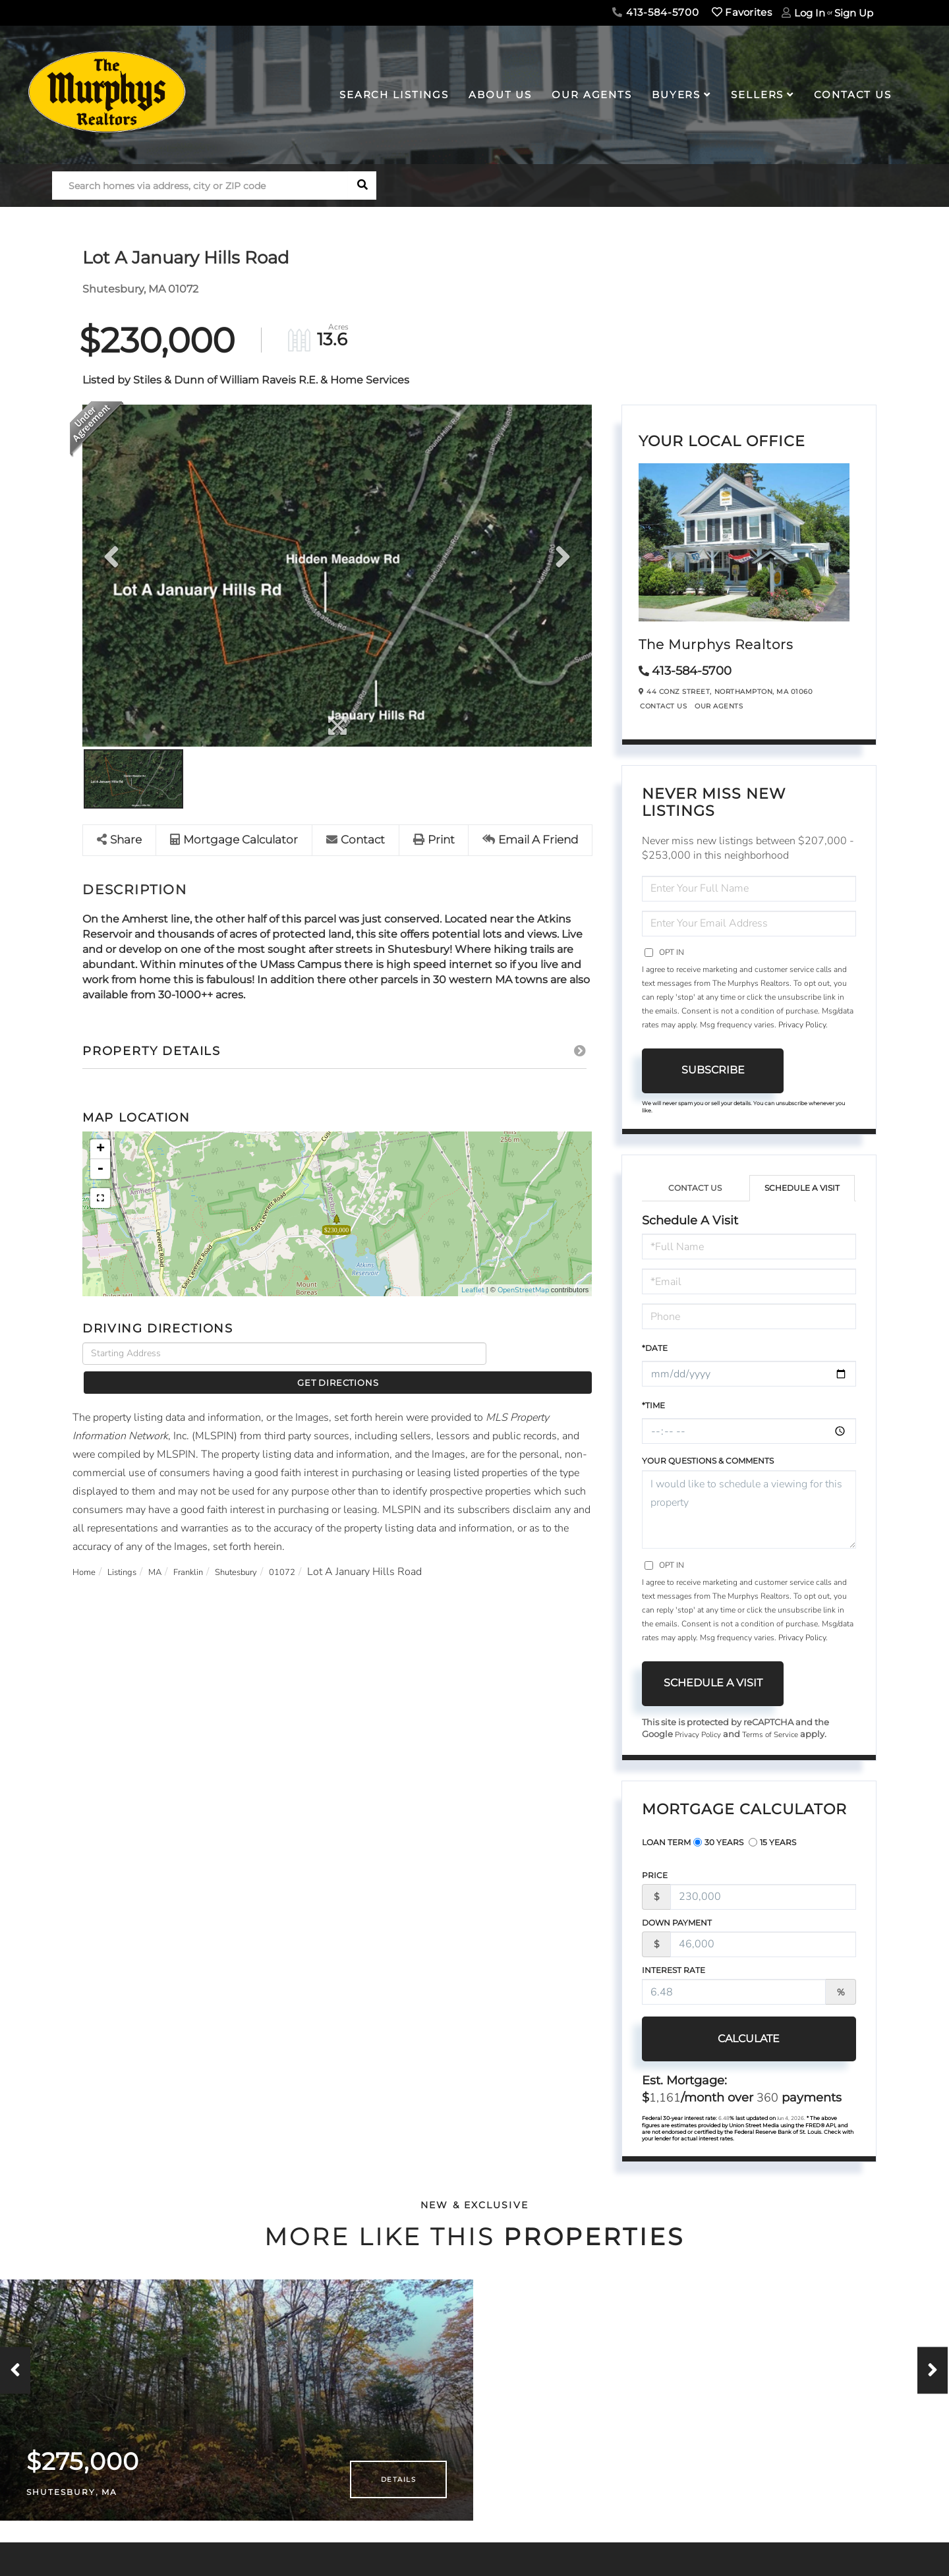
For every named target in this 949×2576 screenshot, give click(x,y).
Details (398, 2494)
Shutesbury (266, 1550)
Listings (131, 1550)
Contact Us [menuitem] (853, 94)
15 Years (772, 1843)
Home (86, 1550)
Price (655, 1876)
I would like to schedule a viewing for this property (749, 1509)
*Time (653, 1405)
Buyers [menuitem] (676, 94)
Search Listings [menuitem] (394, 94)
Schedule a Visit (802, 1188)
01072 (320, 1550)
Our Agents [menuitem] (592, 94)
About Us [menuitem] (500, 94)
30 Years (718, 1843)
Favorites (742, 12)
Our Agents (719, 706)
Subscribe (713, 1070)
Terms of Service (780, 1735)
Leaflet (472, 1291)
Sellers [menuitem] (757, 94)
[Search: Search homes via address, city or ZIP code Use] (200, 185)
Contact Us (663, 706)
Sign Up (853, 13)
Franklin (209, 1550)
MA (170, 1550)
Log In (809, 13)
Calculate (713, 2040)
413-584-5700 (655, 12)
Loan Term (666, 1843)
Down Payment (677, 1924)
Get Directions (542, 1354)
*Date (655, 1348)
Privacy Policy (802, 1024)
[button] (362, 185)
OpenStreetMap (523, 1291)
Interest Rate (673, 1971)
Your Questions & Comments (708, 1461)
